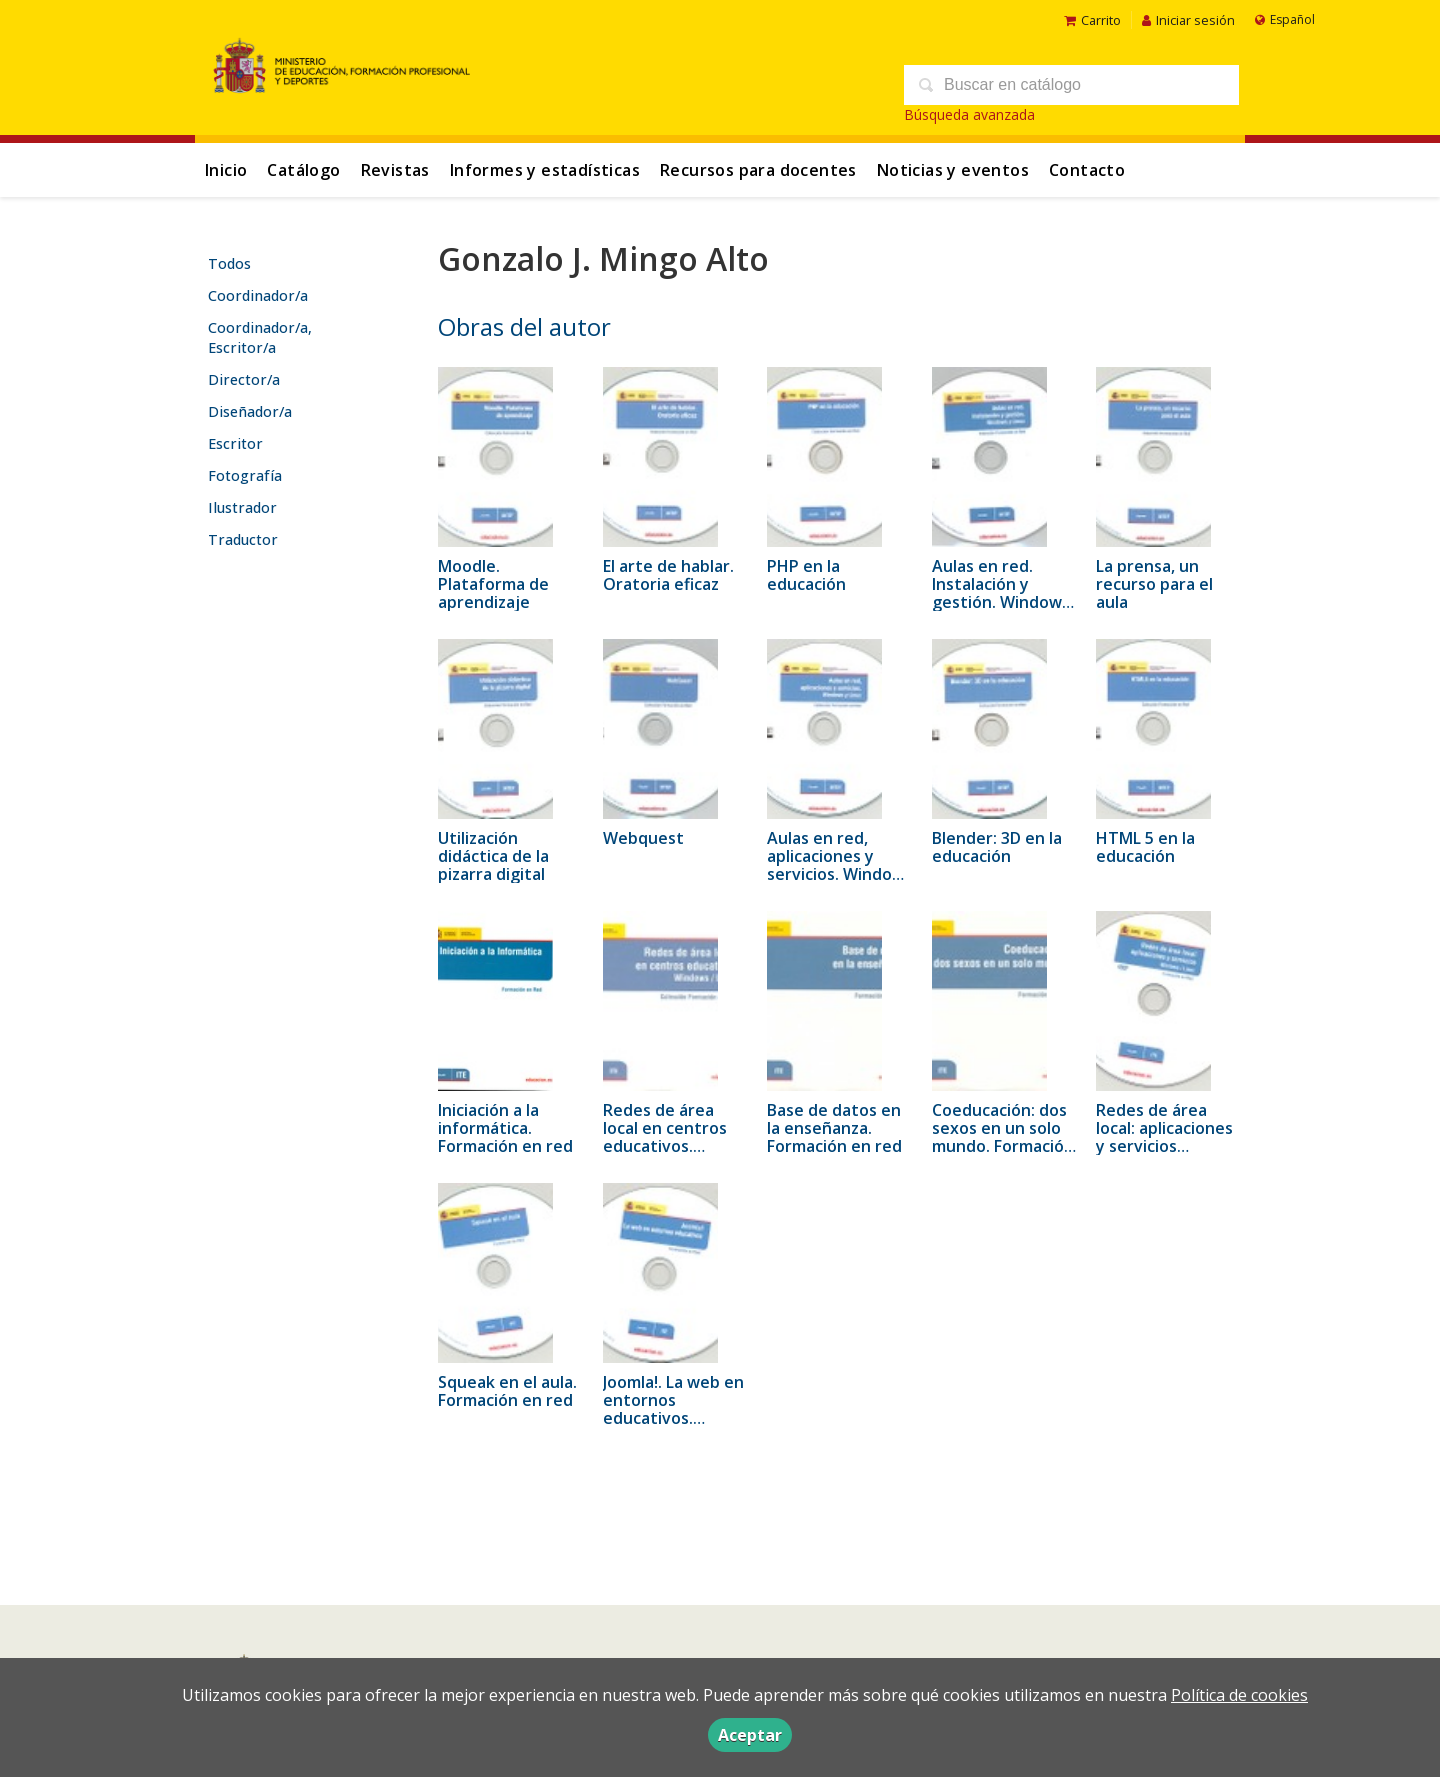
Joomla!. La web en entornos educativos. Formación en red (673, 1409)
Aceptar (750, 1735)
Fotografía (245, 475)
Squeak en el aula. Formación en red (507, 1391)
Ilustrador (242, 507)
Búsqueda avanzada (969, 114)
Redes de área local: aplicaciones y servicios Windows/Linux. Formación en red (1164, 1146)
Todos (229, 263)
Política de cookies (1239, 1695)
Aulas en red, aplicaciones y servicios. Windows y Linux (840, 865)
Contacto (1087, 170)
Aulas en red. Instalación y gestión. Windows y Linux (1001, 593)
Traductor (243, 539)
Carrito (1092, 20)
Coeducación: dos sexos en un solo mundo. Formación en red (1003, 1137)
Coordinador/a (258, 295)
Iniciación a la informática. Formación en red (505, 1128)
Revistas (395, 170)
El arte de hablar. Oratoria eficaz (668, 575)
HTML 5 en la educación (1145, 847)
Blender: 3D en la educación (997, 847)
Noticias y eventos (953, 170)
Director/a (244, 379)
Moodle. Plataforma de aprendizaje (493, 584)
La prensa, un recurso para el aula (1154, 584)
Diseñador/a (250, 411)
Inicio (226, 170)
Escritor (235, 443)
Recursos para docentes (758, 170)
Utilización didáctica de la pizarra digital (493, 856)
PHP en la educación (806, 575)
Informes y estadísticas (545, 170)
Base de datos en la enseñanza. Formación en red (834, 1128)
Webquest (643, 838)
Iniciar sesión (1188, 20)
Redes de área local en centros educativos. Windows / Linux (665, 1137)
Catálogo (303, 170)
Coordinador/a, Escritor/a (260, 337)
